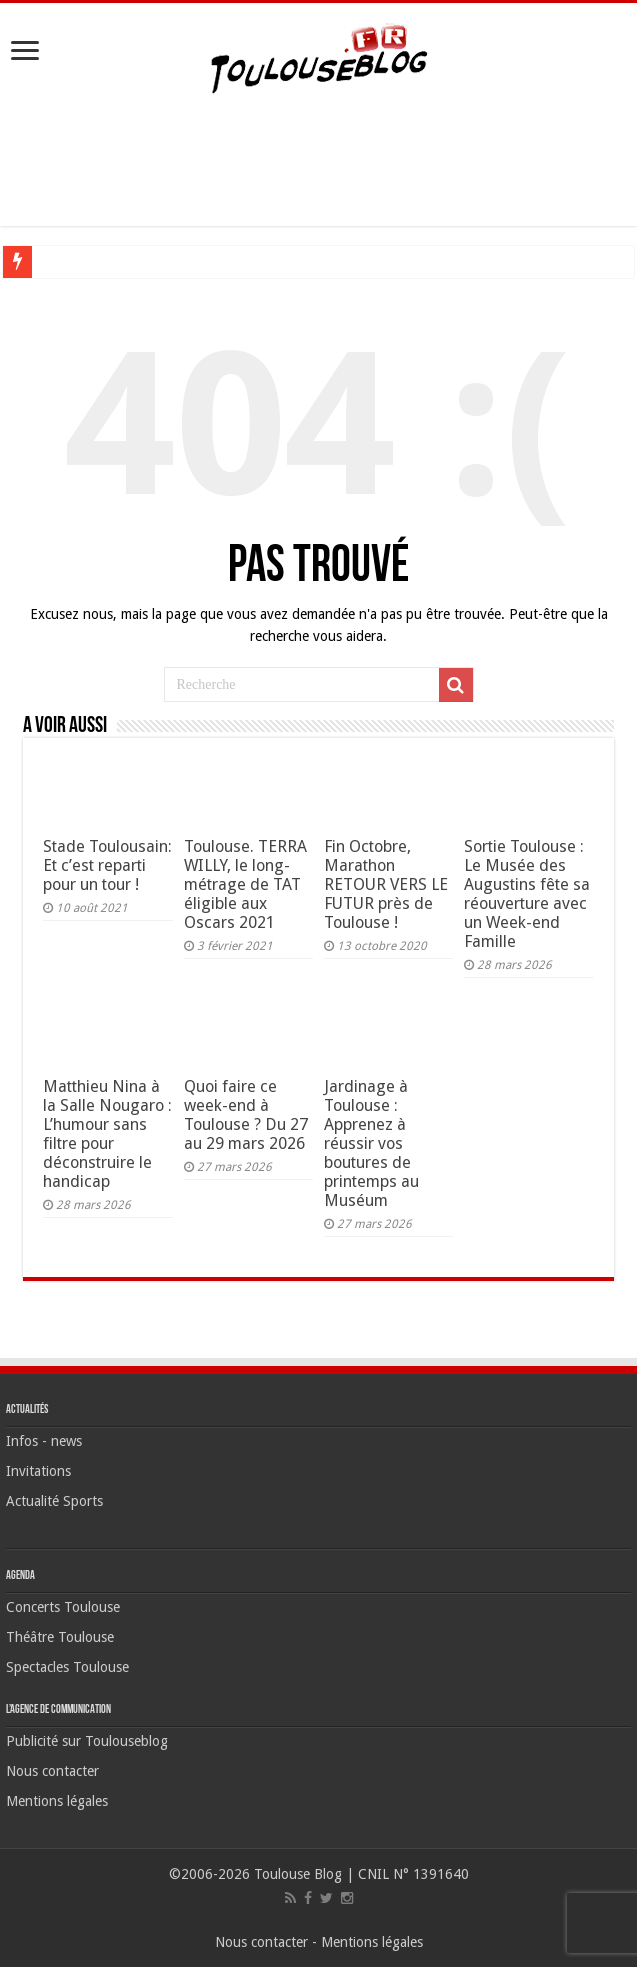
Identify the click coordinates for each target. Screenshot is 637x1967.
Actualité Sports (54, 1501)
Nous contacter (52, 1771)
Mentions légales (57, 1801)
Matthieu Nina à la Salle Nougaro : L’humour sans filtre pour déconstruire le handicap (107, 1134)
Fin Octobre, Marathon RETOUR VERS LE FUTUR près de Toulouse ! (386, 884)
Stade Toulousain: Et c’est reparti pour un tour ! (107, 865)
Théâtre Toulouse (60, 1637)
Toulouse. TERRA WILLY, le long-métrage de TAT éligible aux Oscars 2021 (245, 884)
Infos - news (44, 1441)
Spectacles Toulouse (67, 1667)
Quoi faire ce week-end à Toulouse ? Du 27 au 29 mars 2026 (246, 1115)
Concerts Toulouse (63, 1607)
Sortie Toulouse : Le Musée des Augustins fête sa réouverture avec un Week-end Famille (527, 894)
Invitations (38, 1471)
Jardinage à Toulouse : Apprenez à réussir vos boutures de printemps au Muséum (371, 1143)
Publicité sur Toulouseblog (87, 1741)
